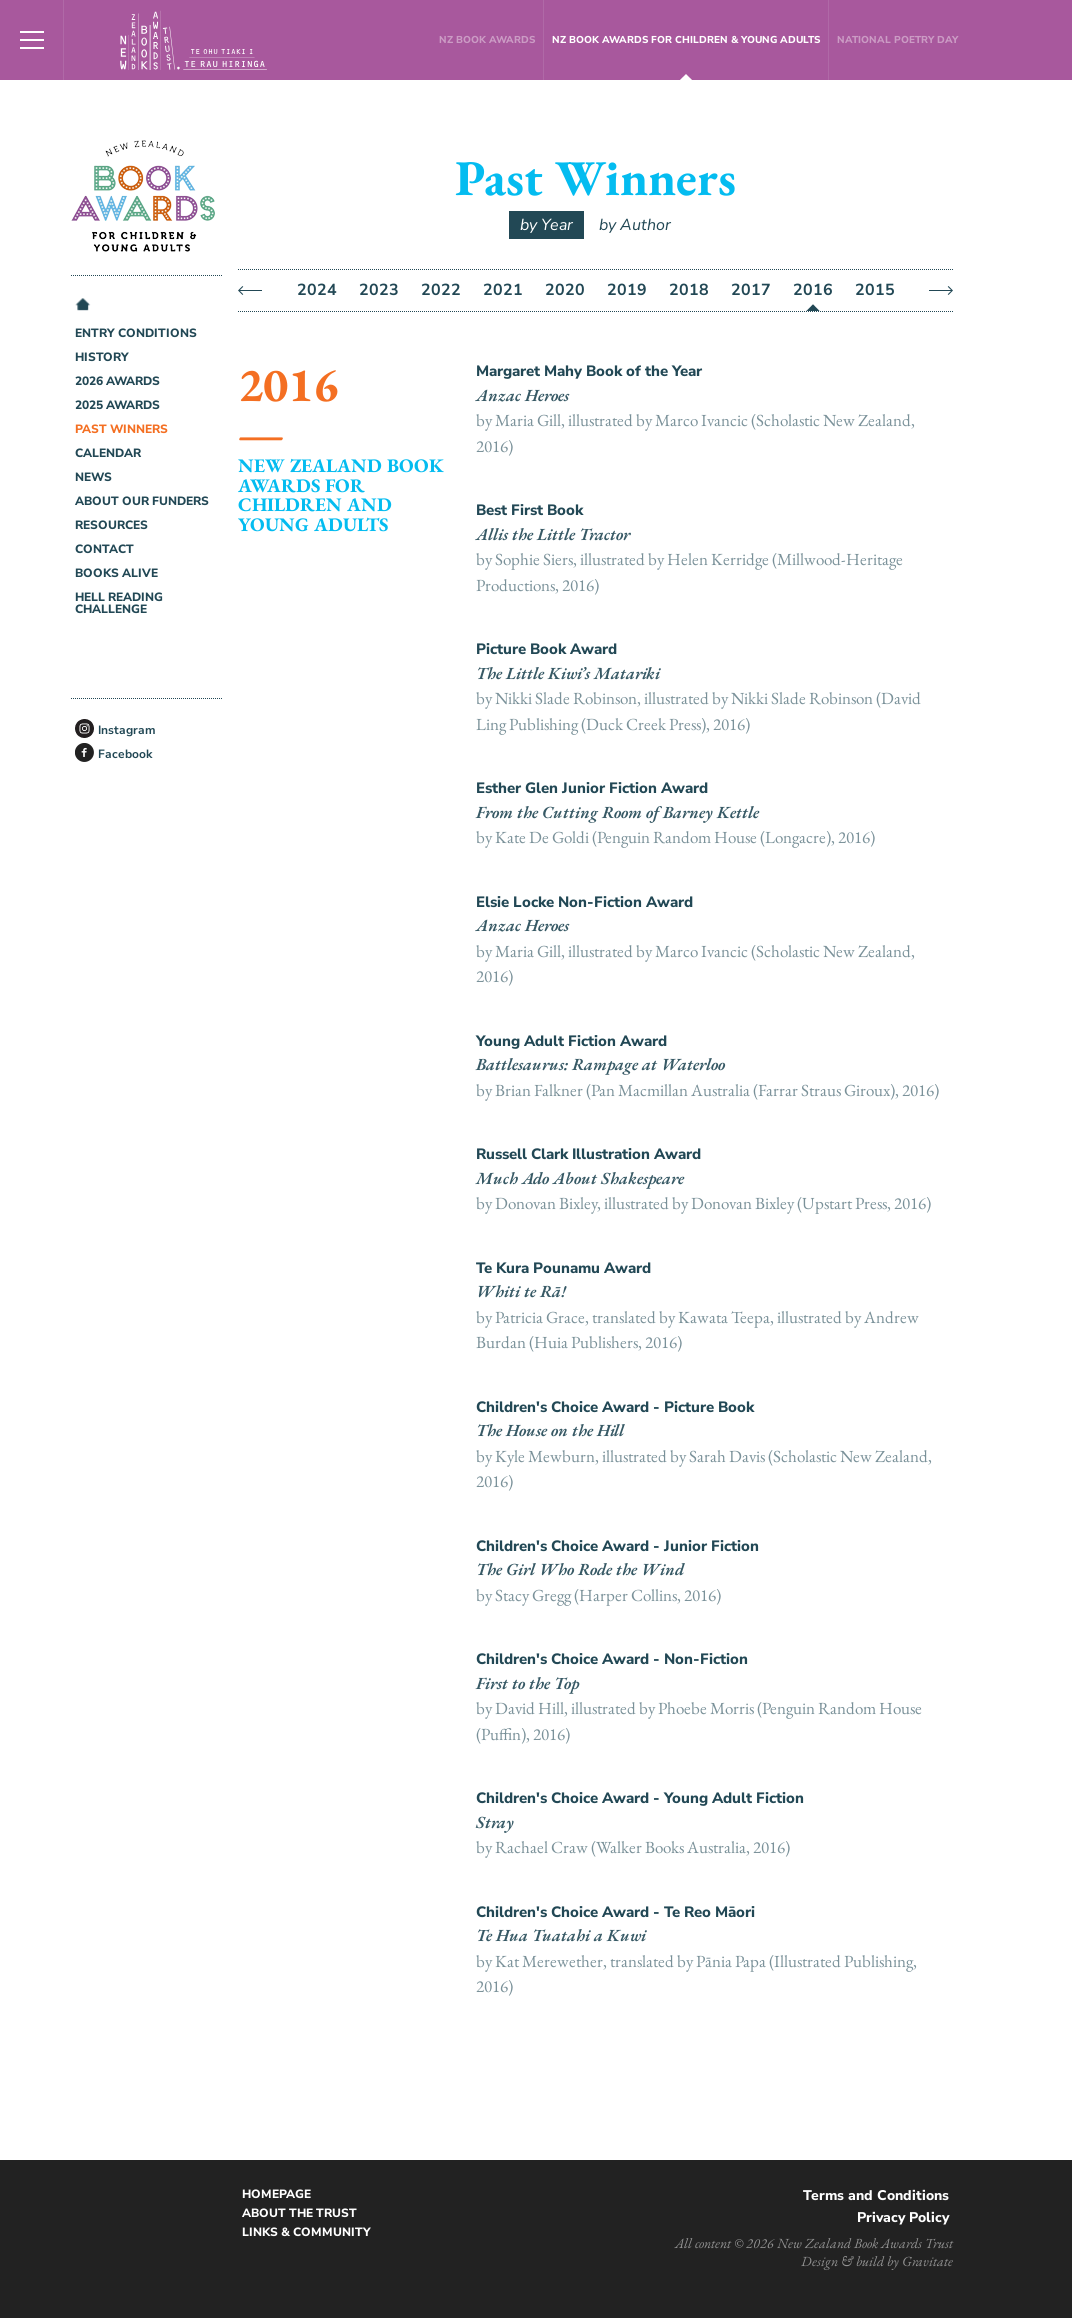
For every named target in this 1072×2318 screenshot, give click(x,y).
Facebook (125, 754)
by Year (546, 225)
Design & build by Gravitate (877, 2261)
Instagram (127, 730)
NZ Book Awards (487, 40)
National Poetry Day (897, 40)
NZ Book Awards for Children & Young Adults (686, 40)
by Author (635, 225)
